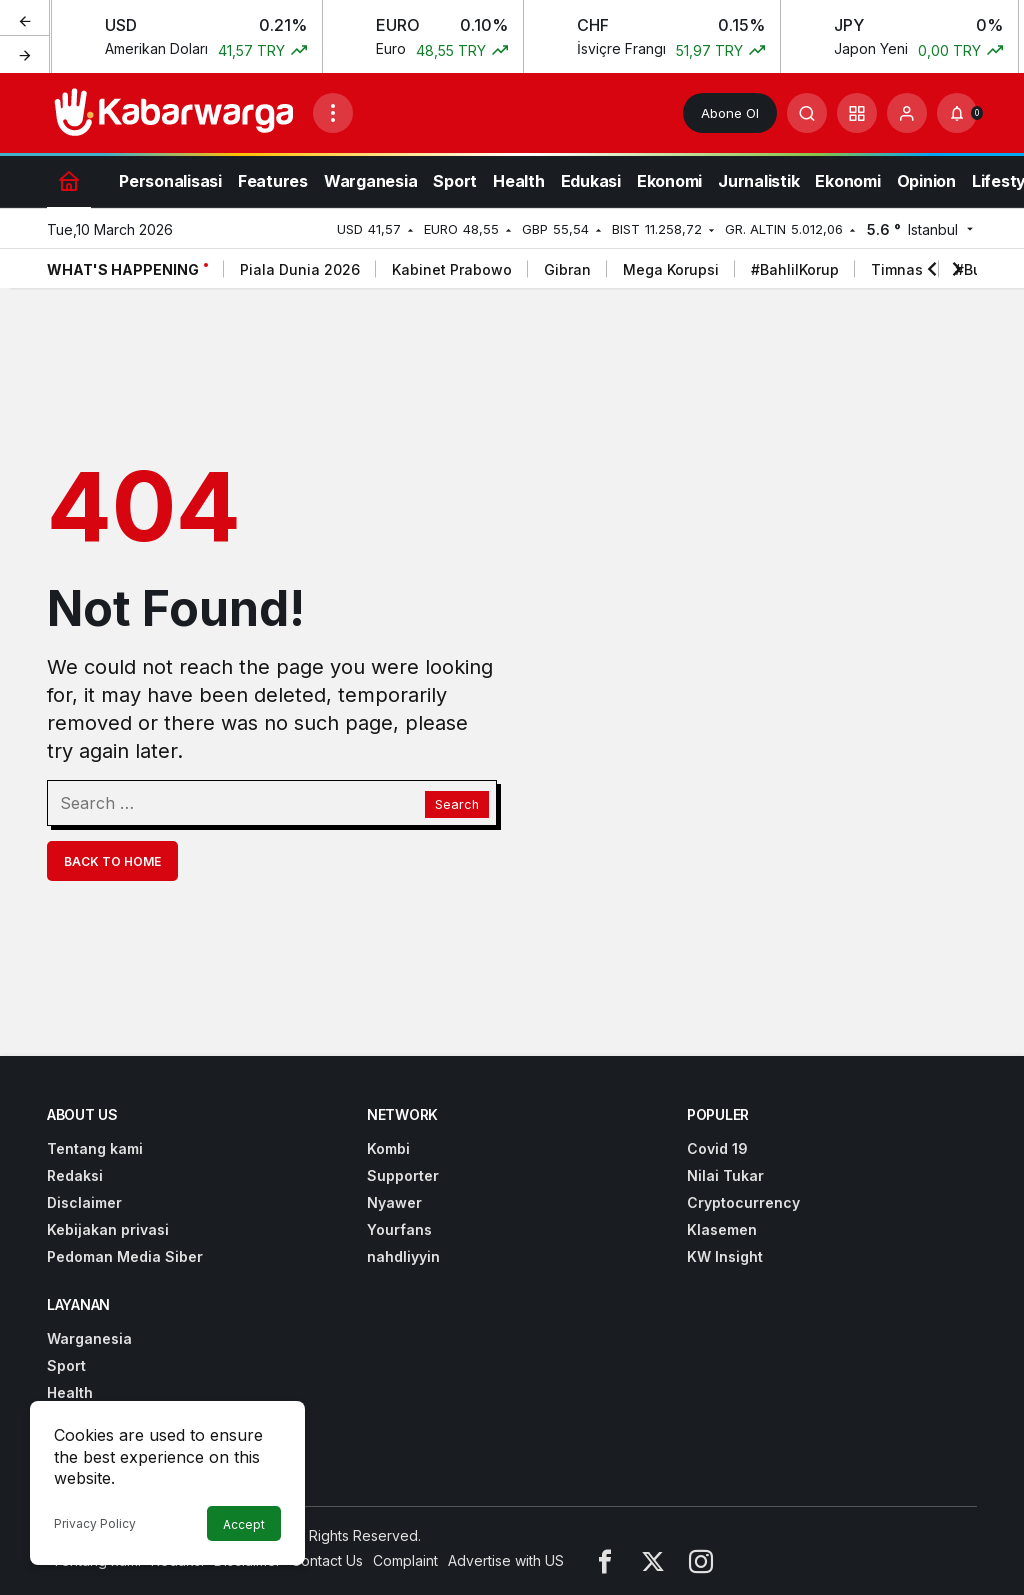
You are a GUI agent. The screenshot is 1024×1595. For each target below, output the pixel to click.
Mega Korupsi (671, 269)
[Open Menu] (333, 113)
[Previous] (25, 19)
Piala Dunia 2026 (300, 269)
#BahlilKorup (795, 269)
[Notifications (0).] (957, 113)
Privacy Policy (95, 1523)
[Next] (25, 54)
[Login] (907, 113)
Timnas (897, 269)
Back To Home (112, 861)
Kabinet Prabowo (452, 269)
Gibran (567, 269)
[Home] (69, 180)
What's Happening (123, 269)
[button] (857, 113)
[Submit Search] (807, 113)
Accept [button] (244, 1524)
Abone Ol (730, 113)
